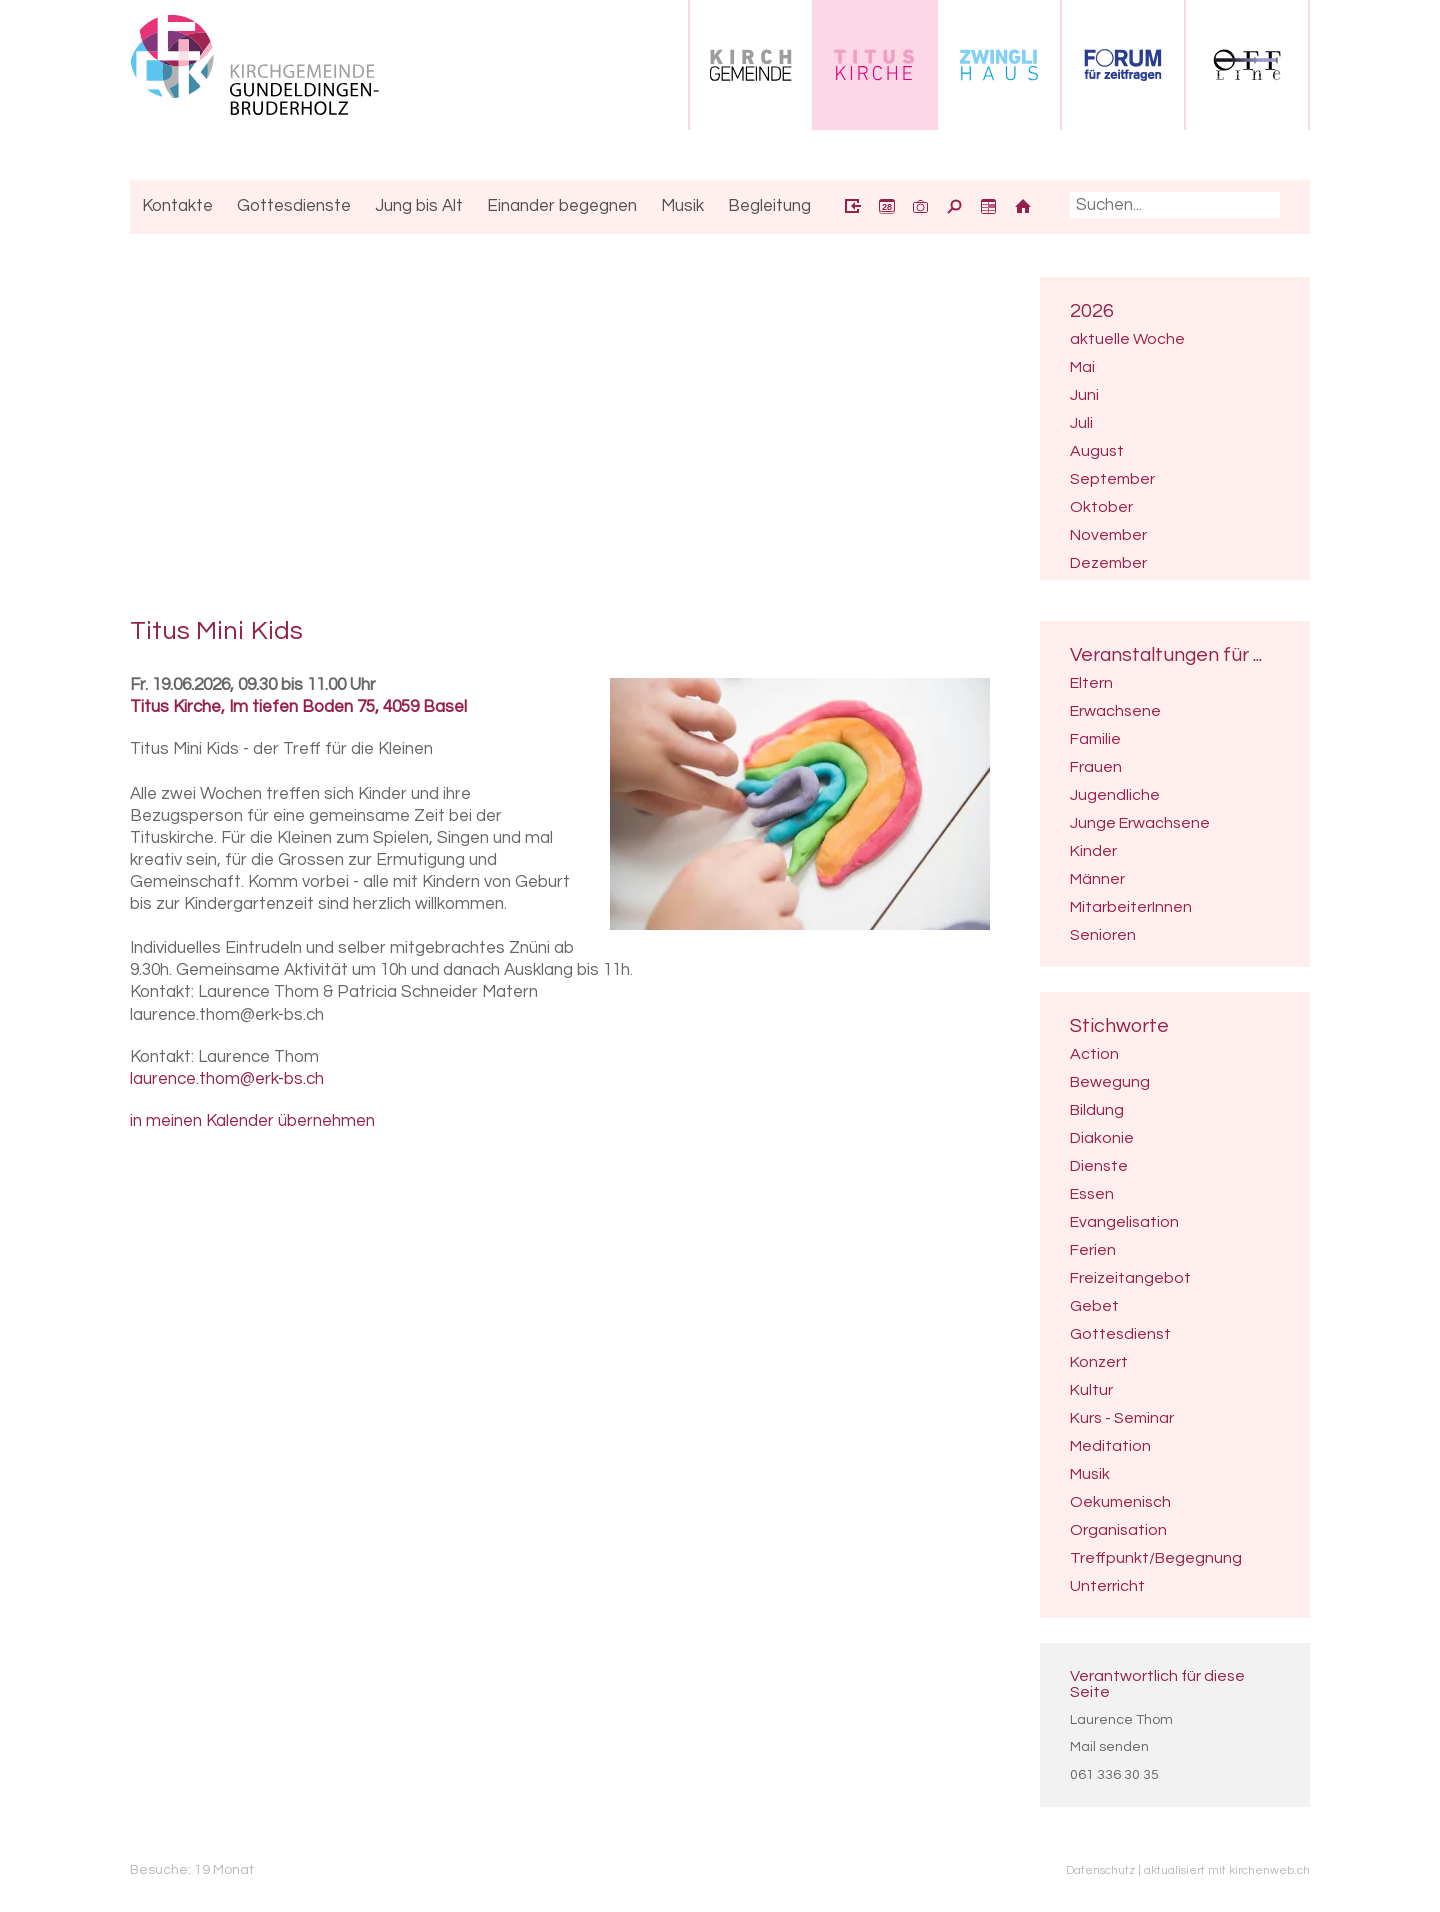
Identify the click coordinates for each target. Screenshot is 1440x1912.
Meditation (1110, 1446)
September (1112, 479)
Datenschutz (1100, 1870)
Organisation (1118, 1530)
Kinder (1093, 851)
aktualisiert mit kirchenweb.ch (1227, 1870)
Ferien (1093, 1250)
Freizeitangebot (1130, 1278)
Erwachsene (1115, 711)
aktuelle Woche (1127, 339)
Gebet (1094, 1306)
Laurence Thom (1121, 1720)
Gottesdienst (1120, 1334)
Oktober (1101, 507)
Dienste (1099, 1166)
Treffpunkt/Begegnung (1156, 1558)
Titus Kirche (298, 707)
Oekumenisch (1120, 1502)
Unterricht (1107, 1586)
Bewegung (1110, 1082)
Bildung (1097, 1110)
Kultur (1091, 1390)
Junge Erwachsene (1140, 823)
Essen (1092, 1194)
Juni (1084, 395)
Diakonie (1102, 1138)
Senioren (1103, 935)
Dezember (1108, 563)
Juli (1081, 423)
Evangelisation (1124, 1222)
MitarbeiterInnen (1131, 907)
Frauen (1096, 767)
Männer (1097, 879)
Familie (1095, 739)
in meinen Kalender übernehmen (252, 1121)
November (1108, 535)
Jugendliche (1115, 795)
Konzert (1099, 1362)
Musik (1090, 1474)
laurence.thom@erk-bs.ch (227, 1079)
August (1097, 451)
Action (1094, 1054)
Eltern (1091, 683)
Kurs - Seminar (1122, 1418)
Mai (1082, 367)
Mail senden (1109, 1747)
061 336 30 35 (1114, 1775)
